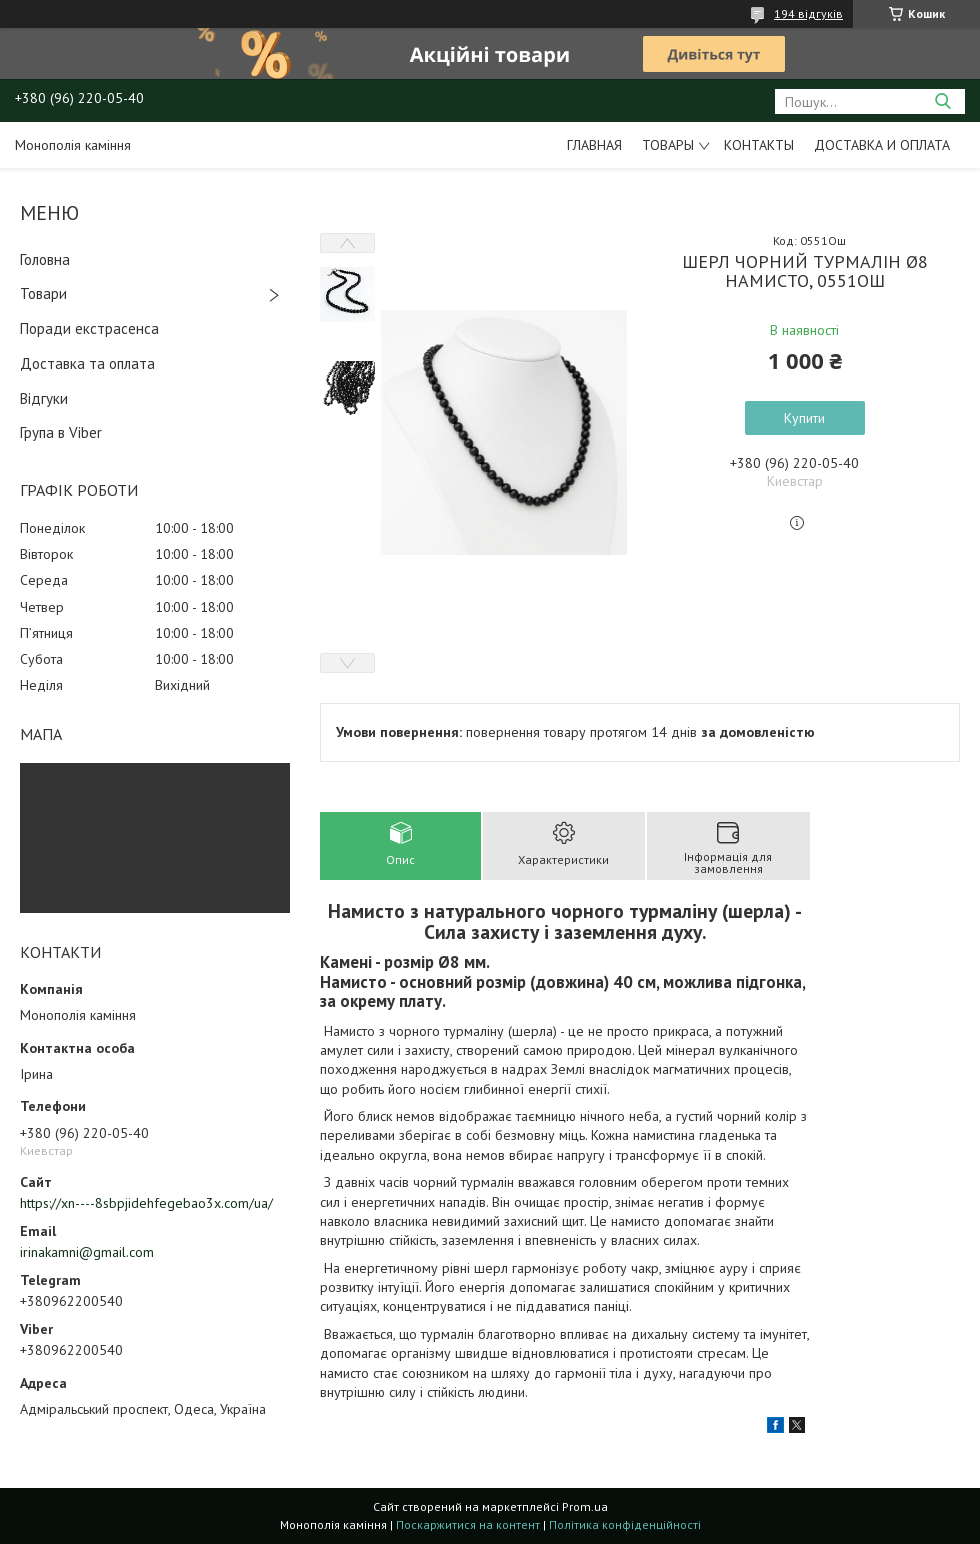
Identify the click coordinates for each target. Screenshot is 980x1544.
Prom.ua (585, 1506)
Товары (668, 145)
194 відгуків (808, 13)
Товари (43, 293)
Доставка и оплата (882, 145)
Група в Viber (61, 432)
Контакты (759, 145)
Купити (804, 418)
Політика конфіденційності (625, 1524)
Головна (45, 259)
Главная (594, 145)
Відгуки (44, 398)
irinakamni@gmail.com (87, 1252)
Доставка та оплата (87, 363)
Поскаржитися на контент (468, 1524)
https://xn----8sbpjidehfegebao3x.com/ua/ (146, 1203)
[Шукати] (942, 101)
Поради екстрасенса (89, 328)
